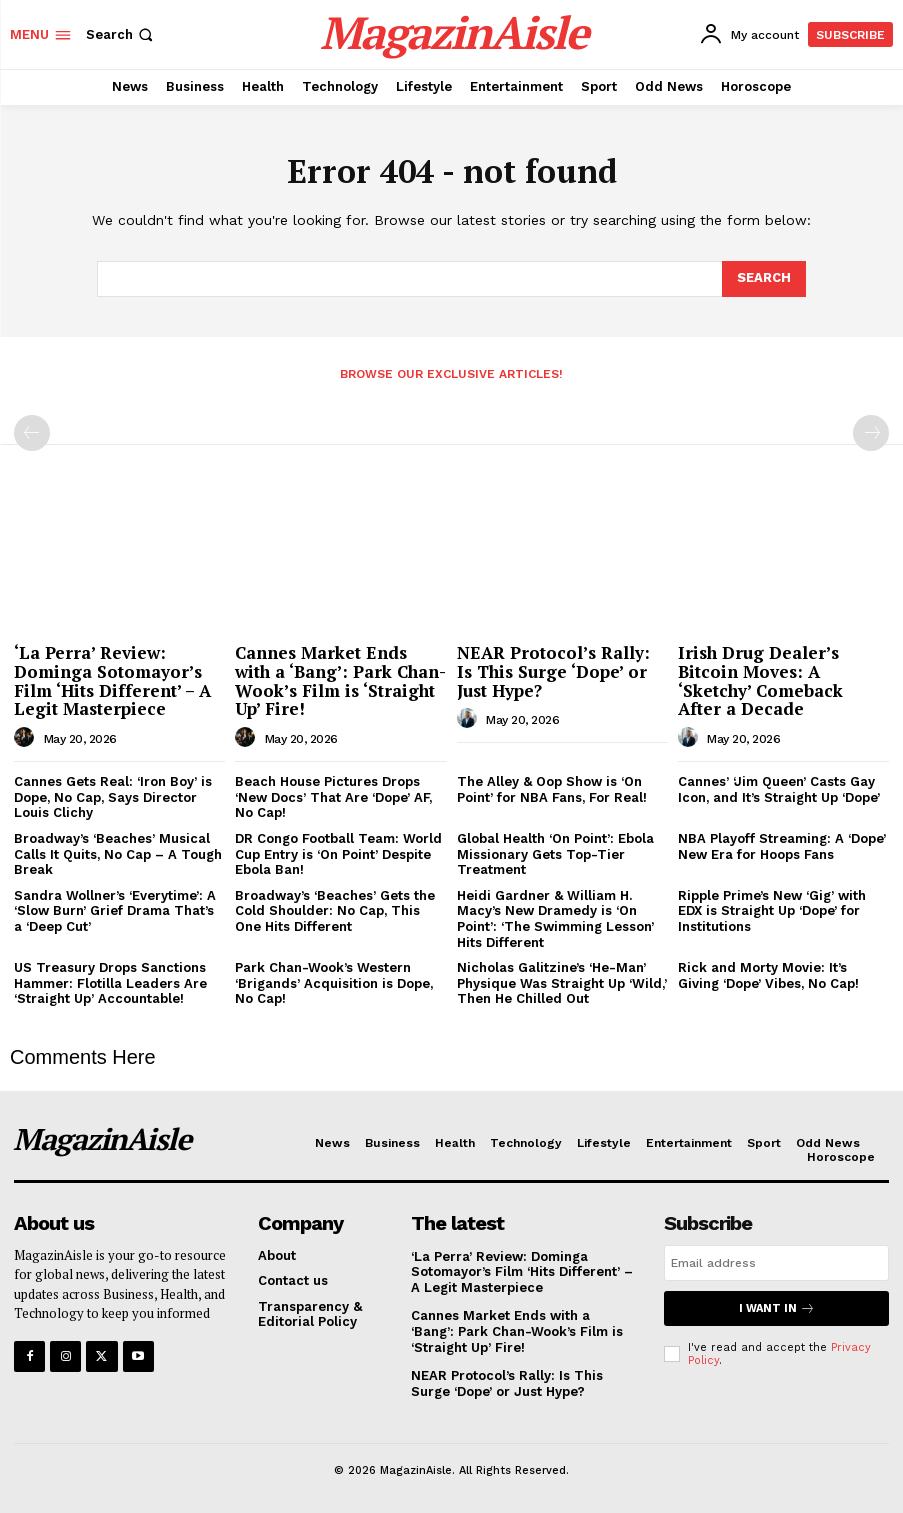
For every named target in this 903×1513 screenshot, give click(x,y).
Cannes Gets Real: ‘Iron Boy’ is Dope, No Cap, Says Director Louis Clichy (113, 797)
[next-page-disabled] (871, 433)
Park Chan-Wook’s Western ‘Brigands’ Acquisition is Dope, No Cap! (334, 983)
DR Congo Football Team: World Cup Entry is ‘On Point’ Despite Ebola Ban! (338, 854)
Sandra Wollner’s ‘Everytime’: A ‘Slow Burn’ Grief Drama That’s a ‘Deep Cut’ (115, 911)
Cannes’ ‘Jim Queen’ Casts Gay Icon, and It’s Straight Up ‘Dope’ (779, 789)
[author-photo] (27, 738)
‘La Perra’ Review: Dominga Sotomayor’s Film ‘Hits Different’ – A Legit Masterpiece (112, 680)
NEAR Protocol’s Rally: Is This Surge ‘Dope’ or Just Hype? (553, 671)
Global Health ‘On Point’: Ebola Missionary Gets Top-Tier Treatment (555, 854)
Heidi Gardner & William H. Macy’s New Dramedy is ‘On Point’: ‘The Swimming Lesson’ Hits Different (555, 919)
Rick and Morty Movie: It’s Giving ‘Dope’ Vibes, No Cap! (768, 975)
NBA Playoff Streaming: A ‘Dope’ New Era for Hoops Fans (782, 846)
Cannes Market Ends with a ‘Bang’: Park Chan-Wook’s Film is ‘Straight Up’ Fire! (340, 680)
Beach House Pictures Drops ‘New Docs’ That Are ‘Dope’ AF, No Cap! (333, 797)
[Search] (764, 279)
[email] (776, 1263)
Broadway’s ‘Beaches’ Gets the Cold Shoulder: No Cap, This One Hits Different (335, 911)
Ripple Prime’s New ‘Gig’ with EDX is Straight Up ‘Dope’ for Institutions (772, 911)
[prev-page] (32, 433)
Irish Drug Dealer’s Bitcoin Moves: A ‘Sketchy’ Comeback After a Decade (760, 680)
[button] (121, 34)
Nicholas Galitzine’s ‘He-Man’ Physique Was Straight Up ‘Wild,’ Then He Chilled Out (562, 983)
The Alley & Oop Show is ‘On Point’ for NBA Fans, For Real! (552, 789)
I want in (777, 1308)
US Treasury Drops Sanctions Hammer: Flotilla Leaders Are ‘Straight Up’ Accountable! (110, 983)
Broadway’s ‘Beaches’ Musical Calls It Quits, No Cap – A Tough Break (118, 854)
